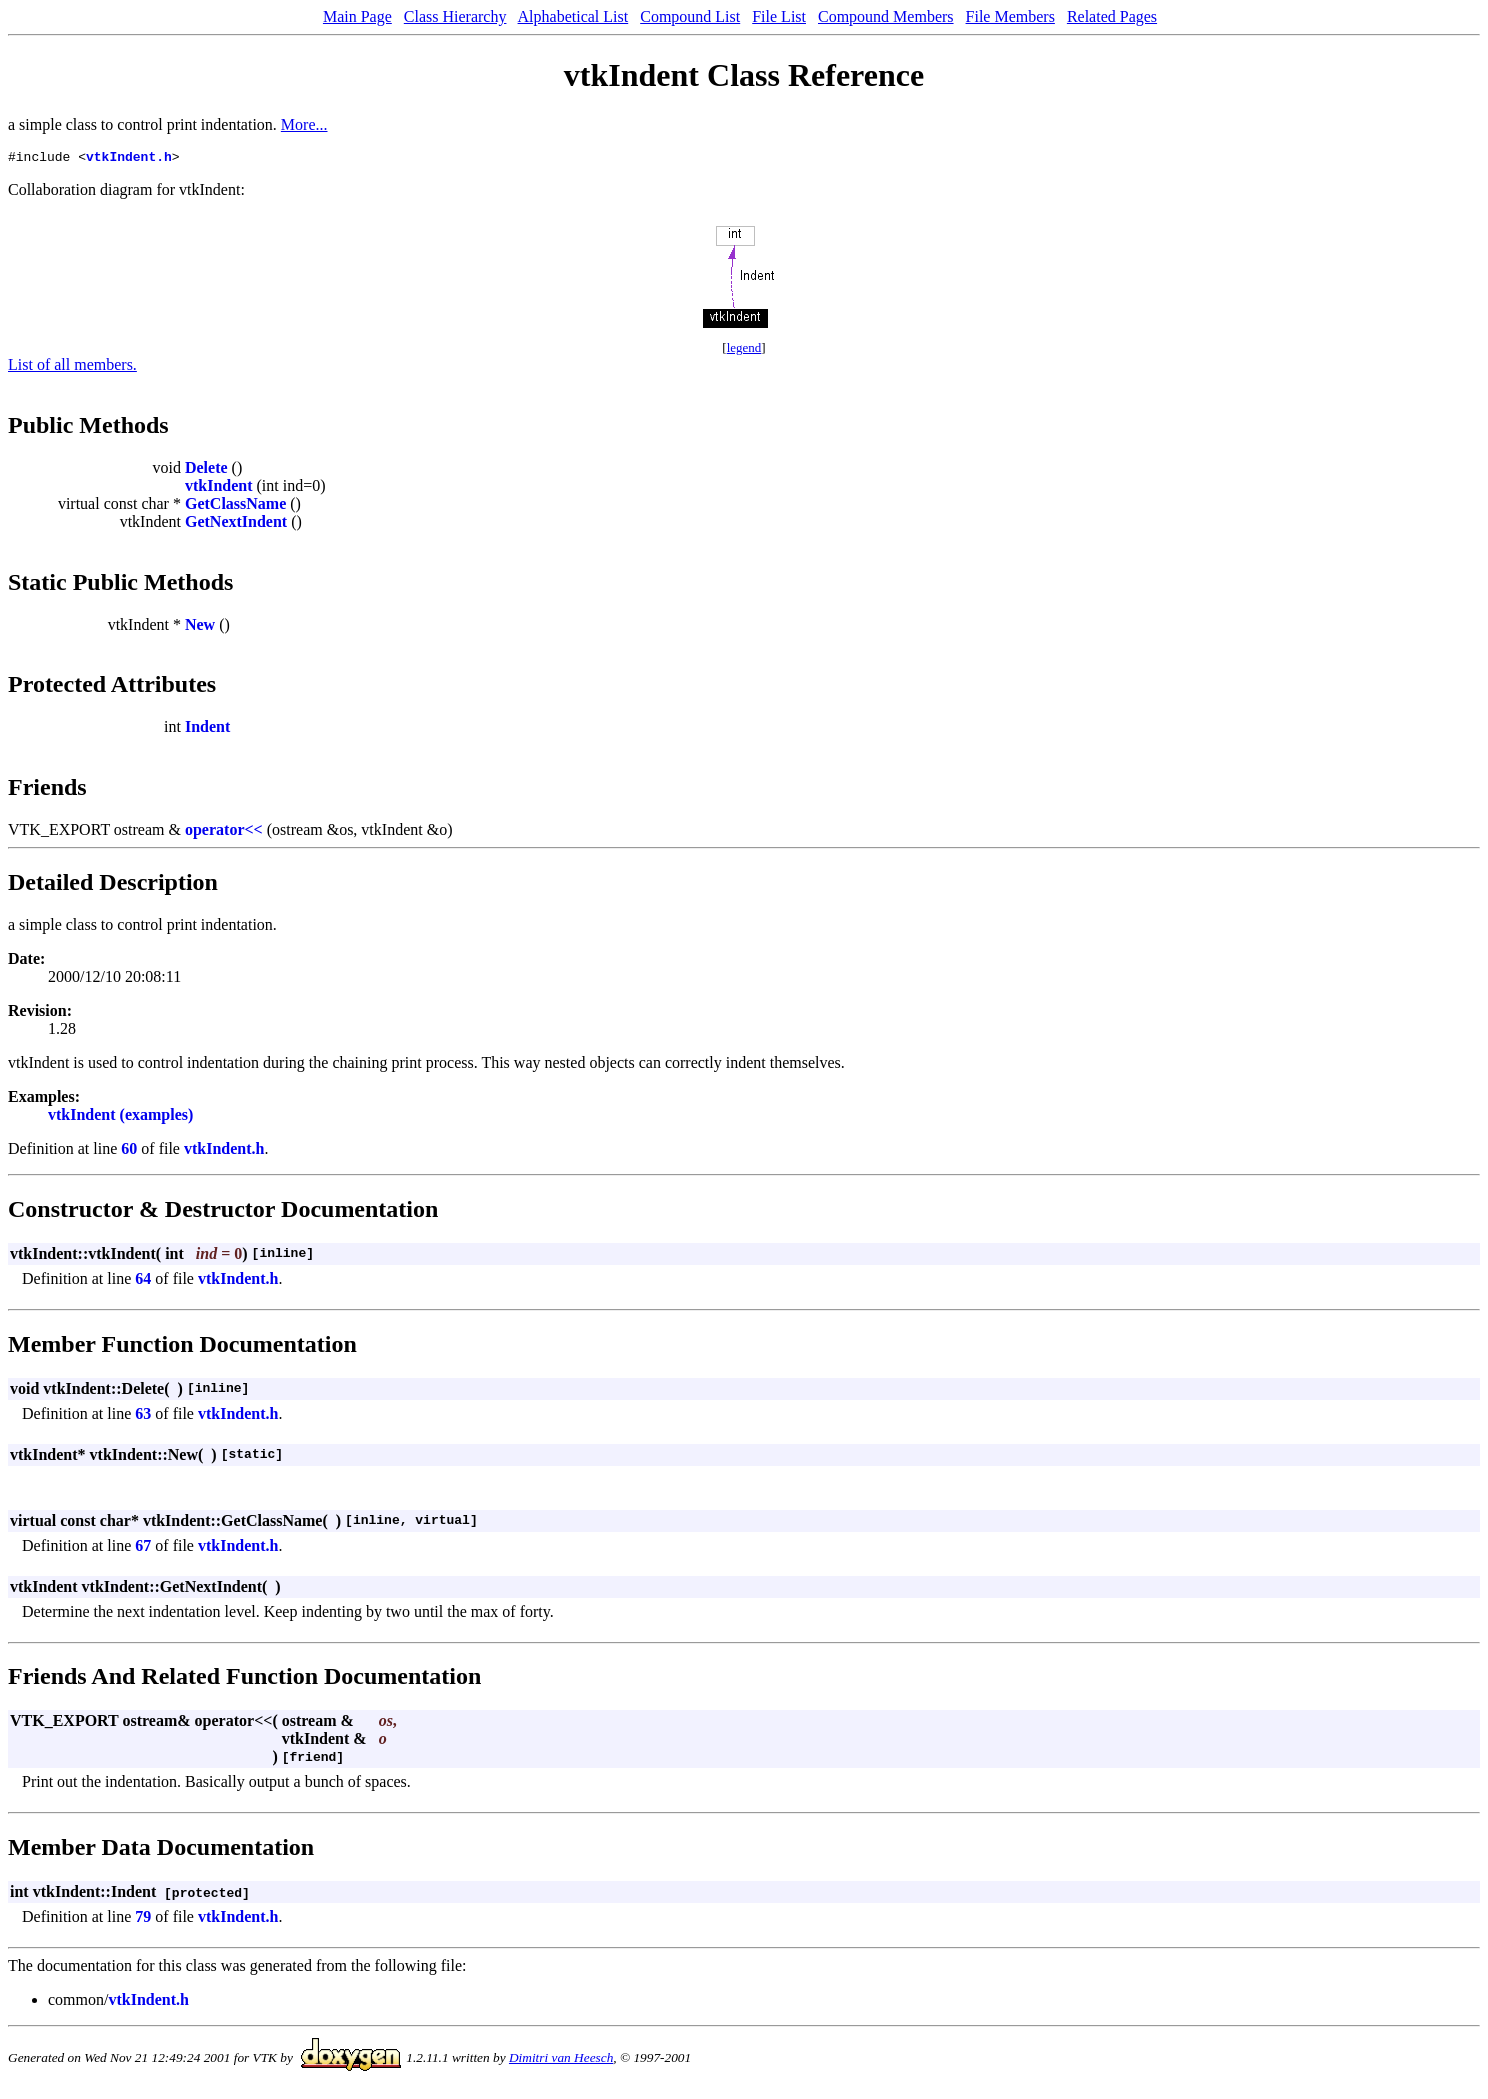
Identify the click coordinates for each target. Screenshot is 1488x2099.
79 (143, 1919)
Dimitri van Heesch (561, 2060)
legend (744, 350)
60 (129, 1151)
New (200, 627)
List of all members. (72, 367)
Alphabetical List (573, 16)
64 (143, 1281)
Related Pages (1112, 16)
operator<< (224, 832)
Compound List (690, 16)
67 (143, 1548)
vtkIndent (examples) (120, 1117)
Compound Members (886, 16)
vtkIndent (219, 488)
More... (304, 124)
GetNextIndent (236, 524)
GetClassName (235, 506)
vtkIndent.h (129, 159)
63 (143, 1416)
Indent (207, 729)
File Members (1010, 16)
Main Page (357, 16)
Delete (206, 470)
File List (779, 16)
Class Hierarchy (455, 16)
